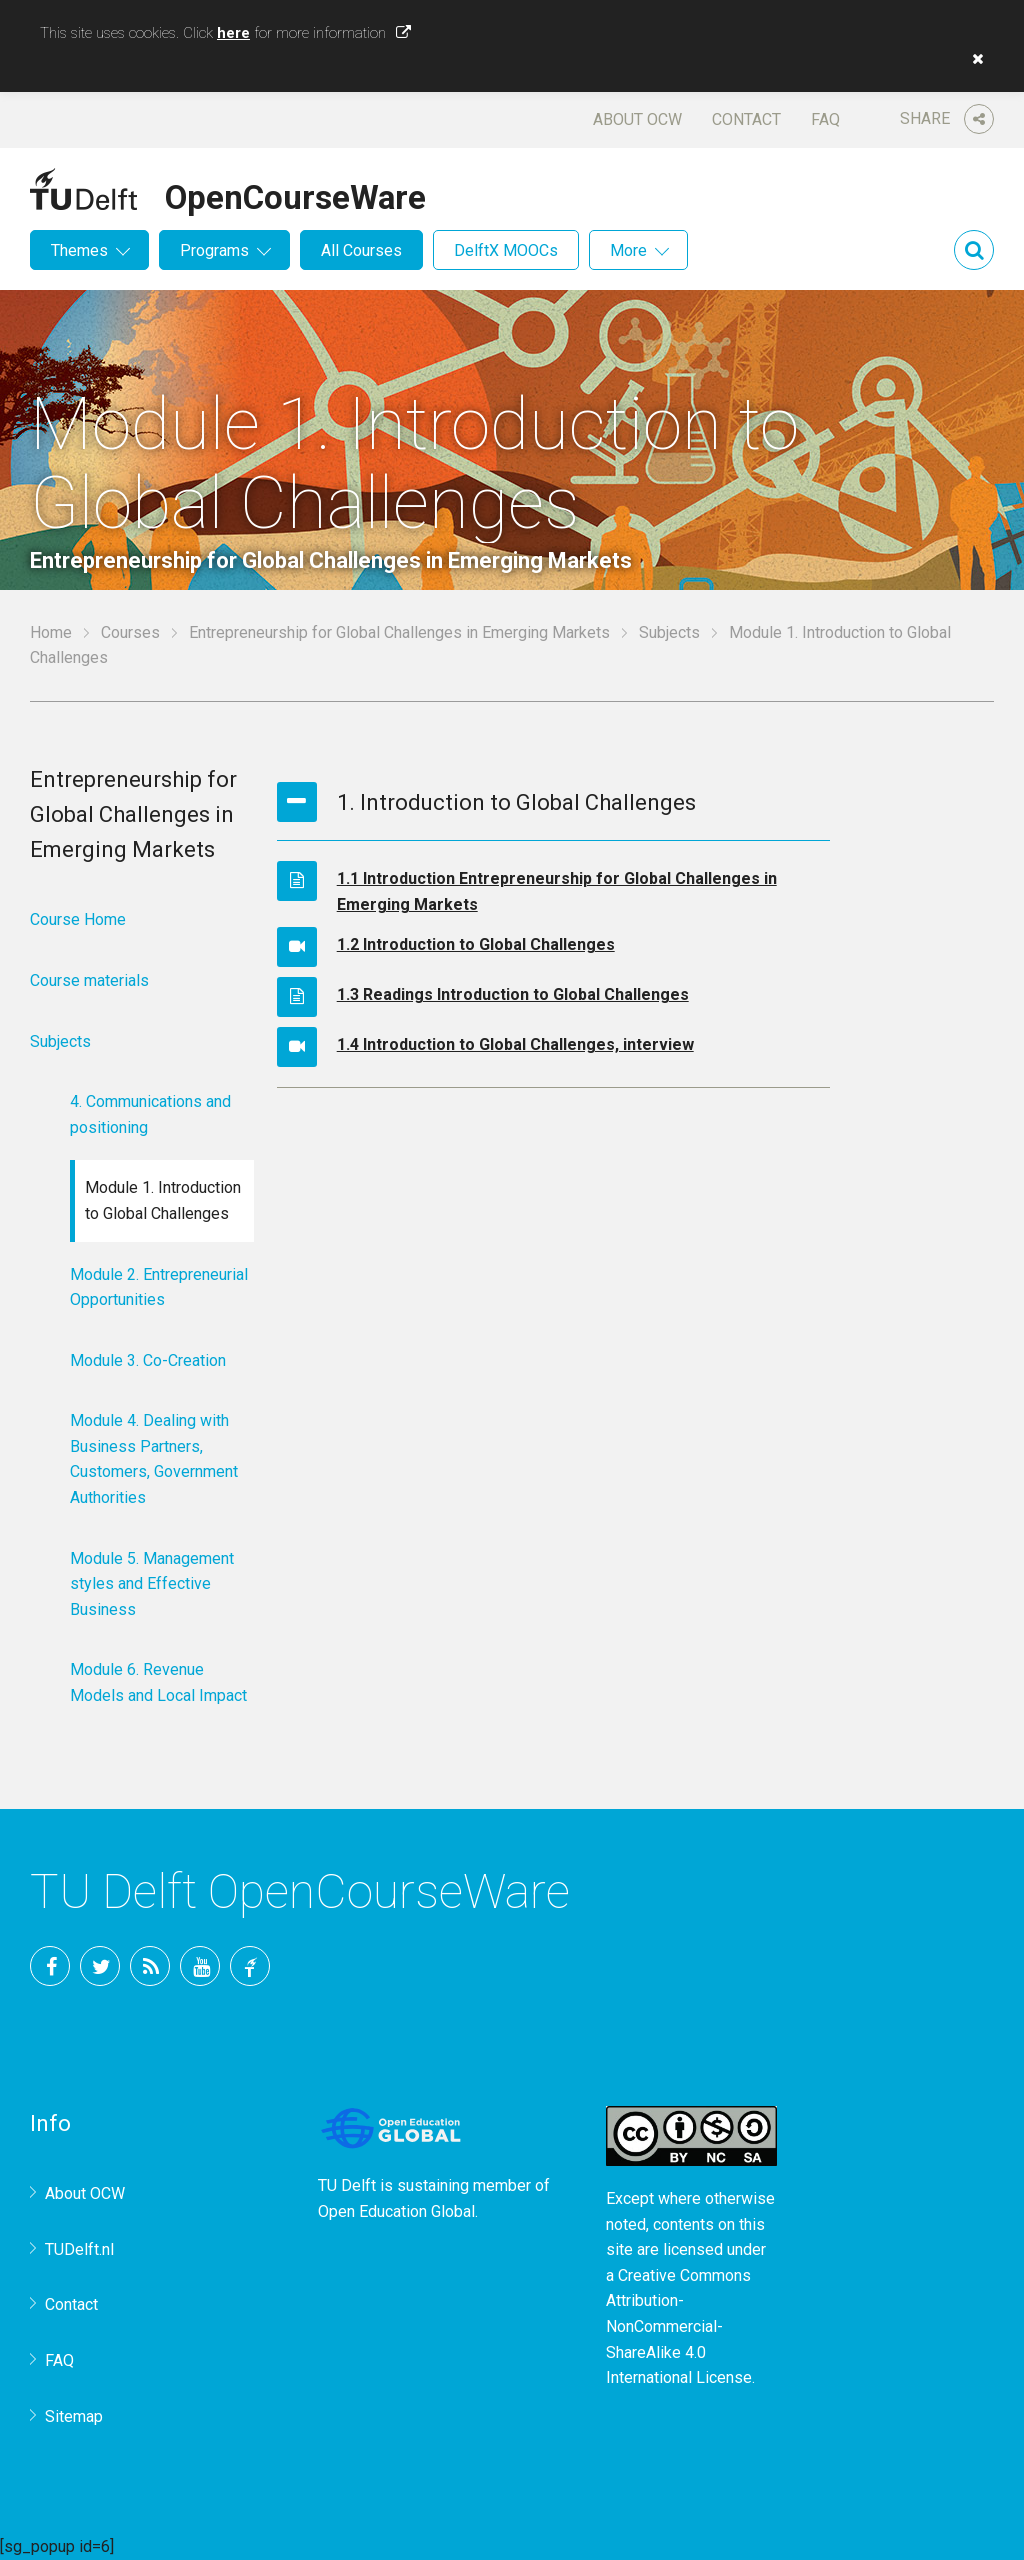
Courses (130, 632)
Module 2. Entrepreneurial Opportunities (159, 1287)
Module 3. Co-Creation (148, 1360)
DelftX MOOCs (506, 250)
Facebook (50, 1966)
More (628, 250)
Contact (746, 119)
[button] (973, 59)
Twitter (100, 1966)
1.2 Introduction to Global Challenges (476, 944)
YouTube (200, 1966)
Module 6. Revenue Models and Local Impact (158, 1682)
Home (51, 632)
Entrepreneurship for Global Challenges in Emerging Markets (399, 632)
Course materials (89, 980)
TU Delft (250, 1966)
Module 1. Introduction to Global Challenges (163, 1200)
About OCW (637, 119)
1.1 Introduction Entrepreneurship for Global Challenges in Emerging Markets (557, 891)
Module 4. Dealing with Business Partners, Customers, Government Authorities (154, 1459)
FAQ (825, 119)
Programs (214, 250)
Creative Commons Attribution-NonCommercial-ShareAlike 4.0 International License (679, 2326)
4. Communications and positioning (150, 1114)
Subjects (669, 632)
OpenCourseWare (295, 194)
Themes (79, 250)
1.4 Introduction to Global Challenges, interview (515, 1044)
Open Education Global (396, 2211)
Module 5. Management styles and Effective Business (152, 1584)
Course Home (78, 919)
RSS (150, 1966)
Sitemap (74, 2416)
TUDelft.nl (79, 2249)
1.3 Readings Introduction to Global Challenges (513, 994)
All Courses (361, 250)
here (233, 33)
